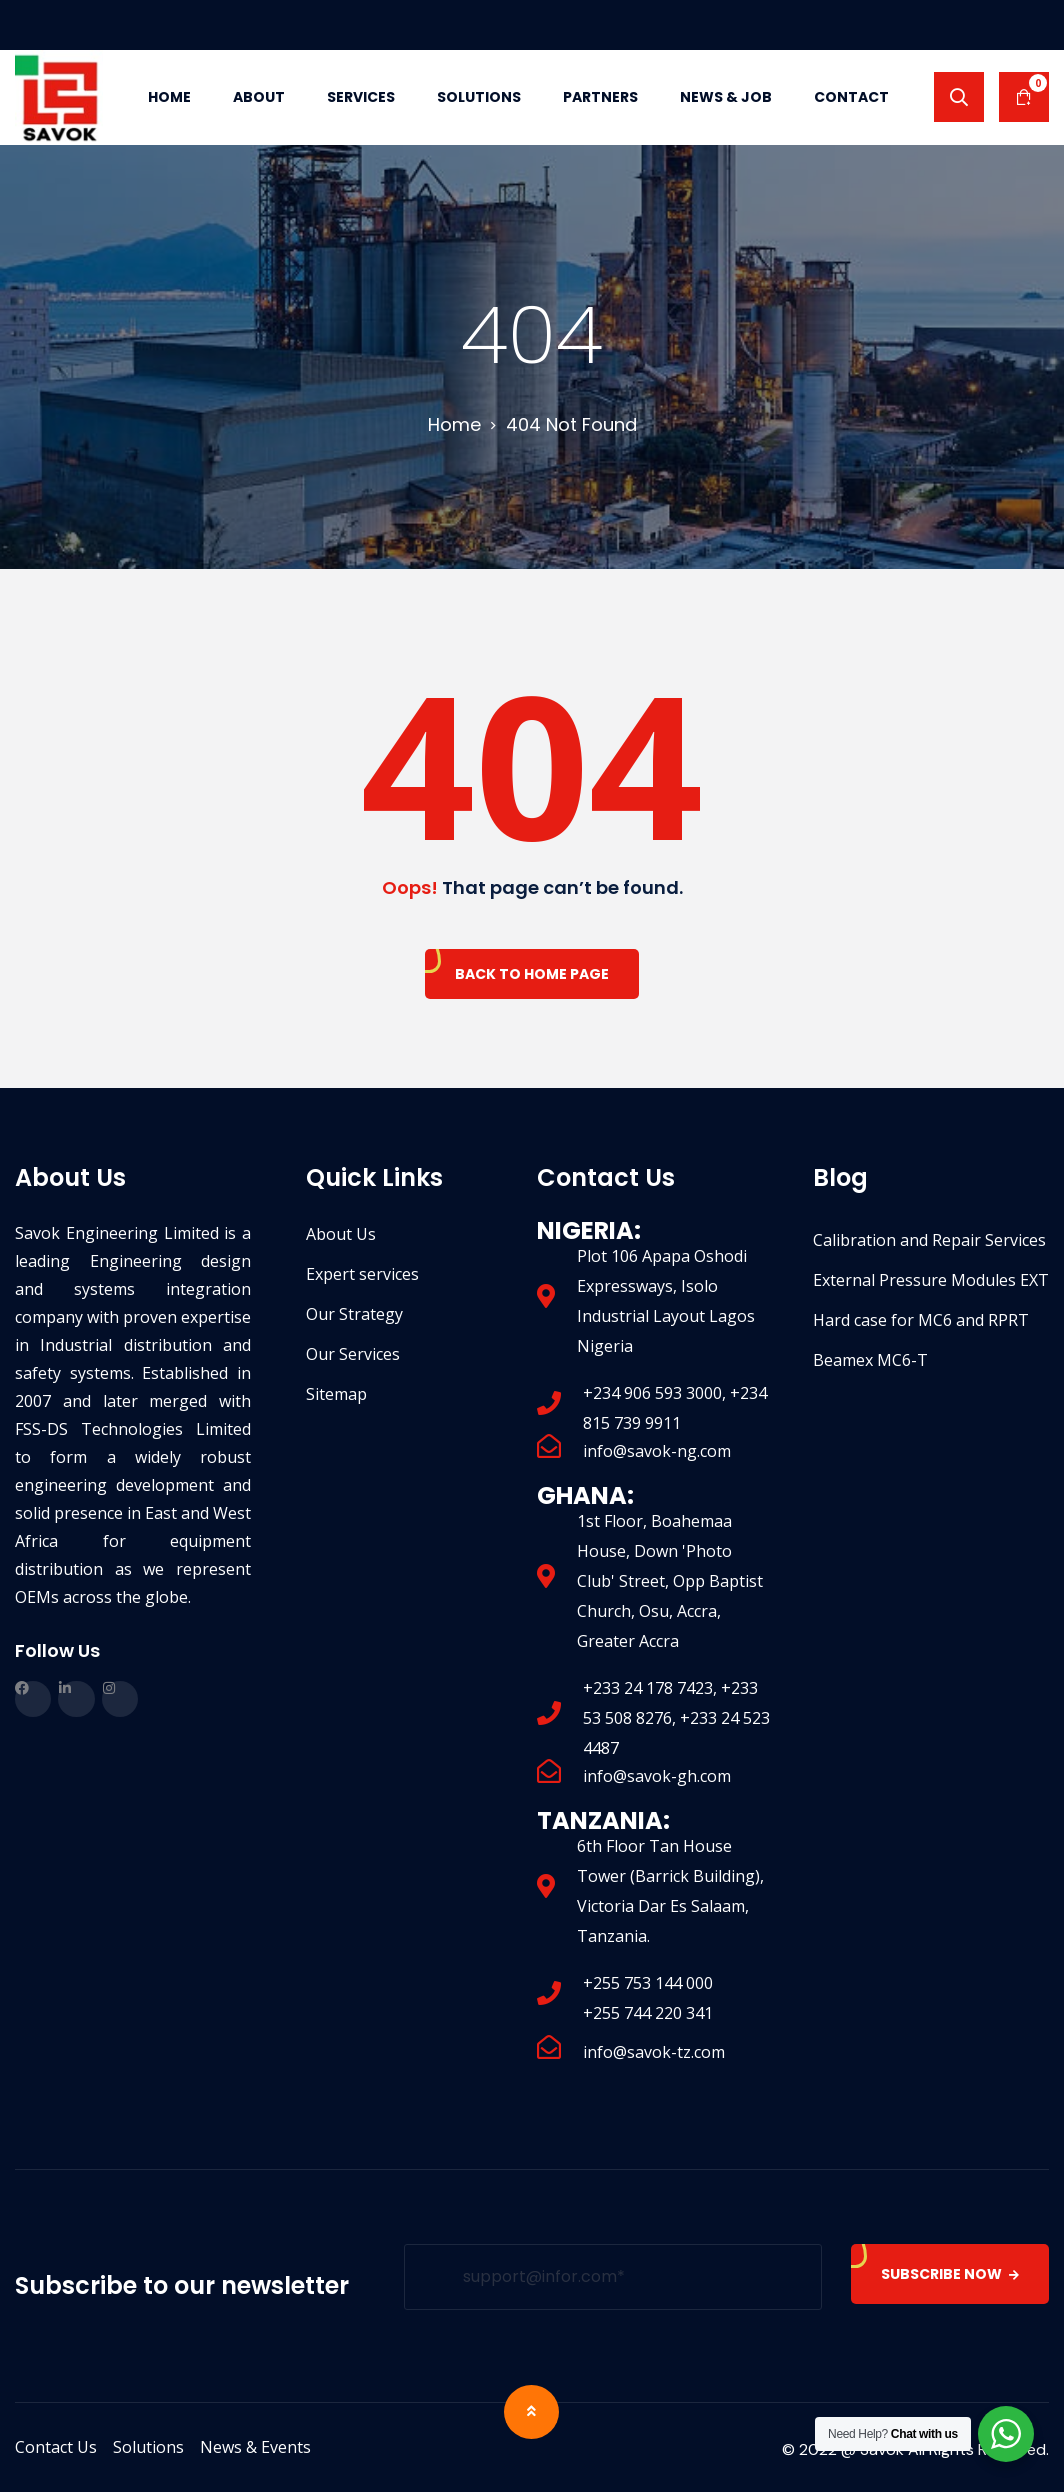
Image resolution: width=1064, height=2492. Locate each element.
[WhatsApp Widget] (1006, 2434)
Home (169, 97)
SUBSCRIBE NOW (950, 2274)
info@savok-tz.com (654, 2052)
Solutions (479, 97)
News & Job (726, 97)
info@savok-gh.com (657, 1776)
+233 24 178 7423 (648, 1688)
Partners (600, 97)
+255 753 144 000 (648, 1983)
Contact (851, 97)
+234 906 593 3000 (652, 1393)
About (259, 97)
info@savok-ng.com (657, 1451)
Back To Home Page (532, 974)
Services (361, 97)
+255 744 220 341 (648, 2013)
